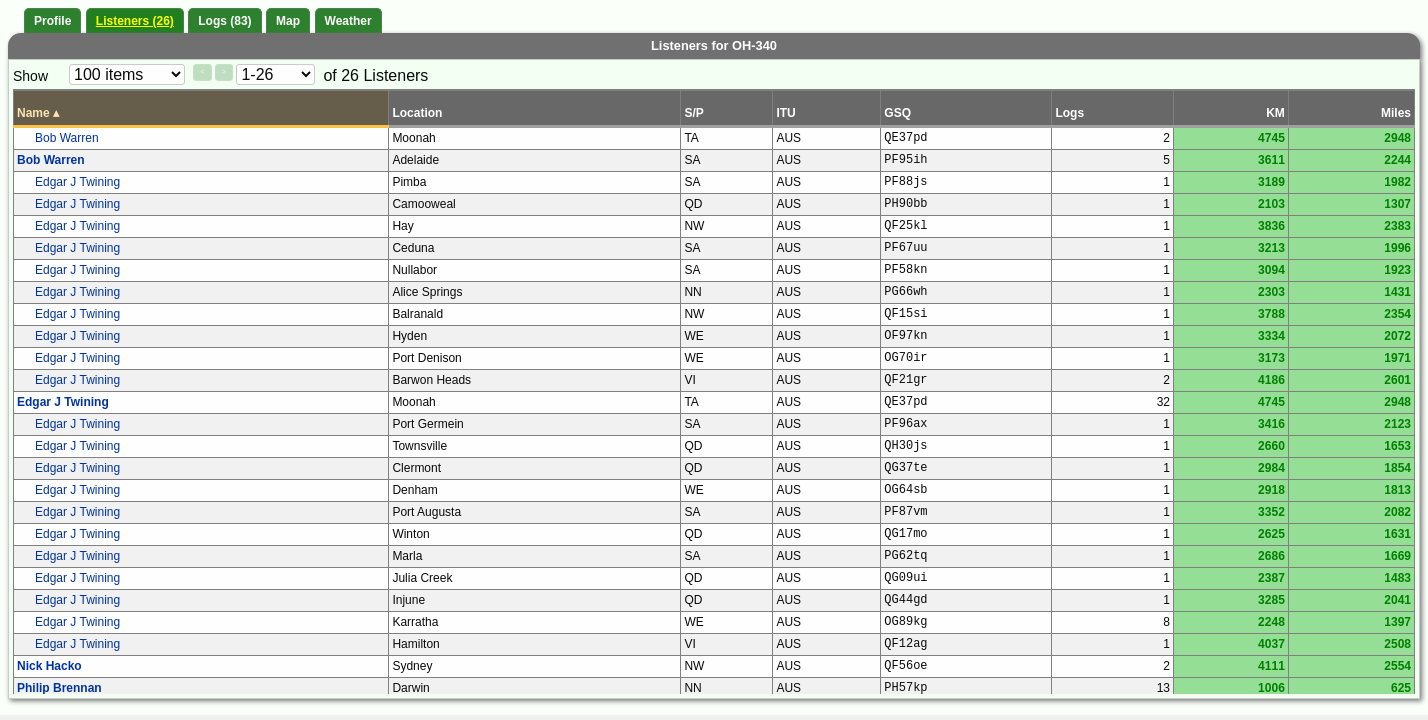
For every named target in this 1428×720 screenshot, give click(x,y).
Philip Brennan (59, 688)
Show (30, 76)
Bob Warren (67, 138)
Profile (52, 21)
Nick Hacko (49, 666)
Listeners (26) (135, 21)
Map (288, 21)
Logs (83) (224, 21)
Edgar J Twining (77, 182)
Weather (348, 21)
